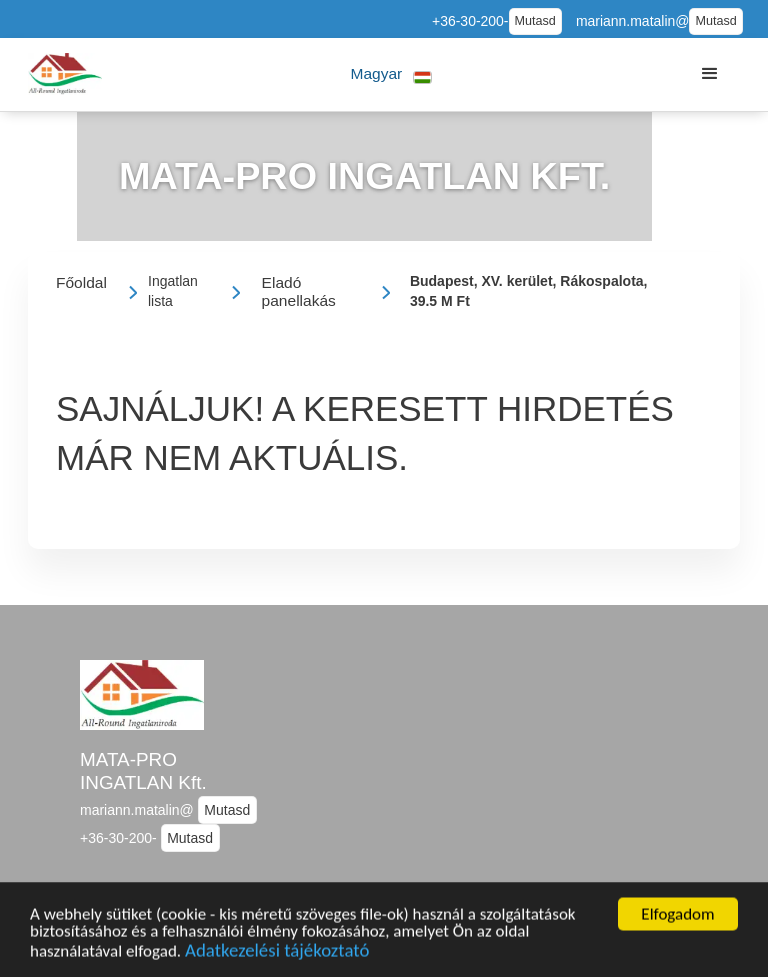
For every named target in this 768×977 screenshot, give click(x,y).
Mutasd (535, 21)
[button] (391, 74)
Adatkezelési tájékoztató (277, 954)
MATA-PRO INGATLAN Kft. (143, 771)
